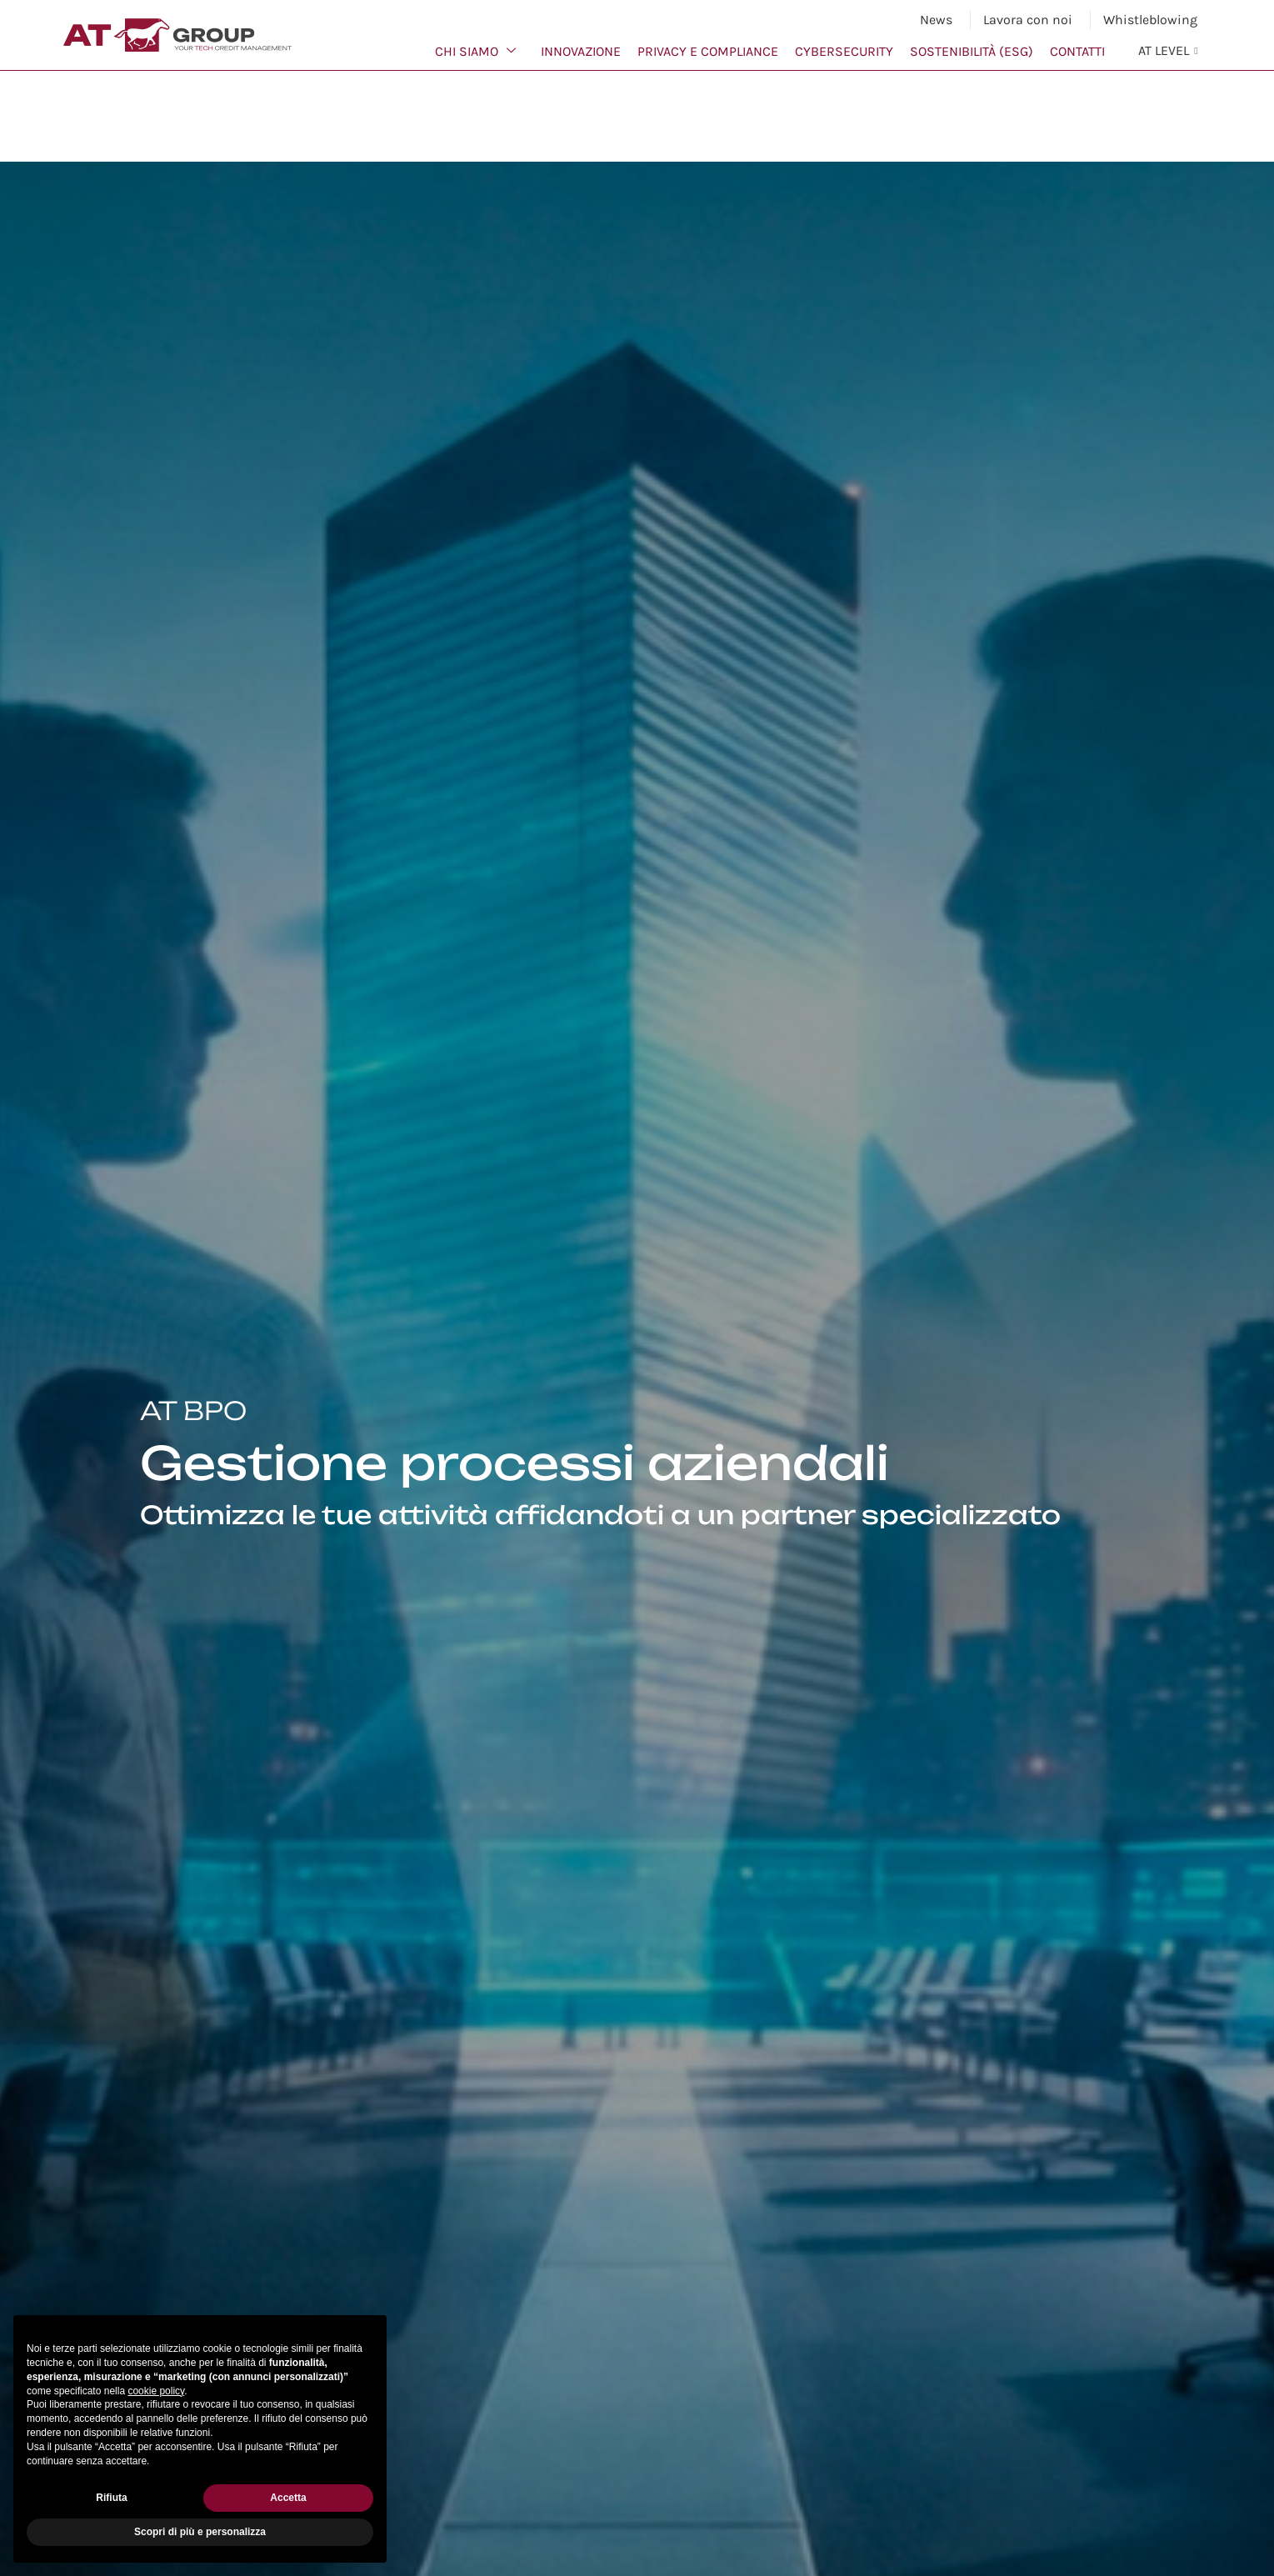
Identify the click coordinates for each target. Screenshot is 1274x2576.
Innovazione (581, 51)
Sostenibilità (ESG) (971, 51)
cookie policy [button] (155, 2391)
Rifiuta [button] (111, 2497)
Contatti (1077, 51)
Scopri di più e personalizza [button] (200, 2532)
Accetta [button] (288, 2497)
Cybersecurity (844, 51)
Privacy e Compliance (707, 51)
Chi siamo (475, 51)
